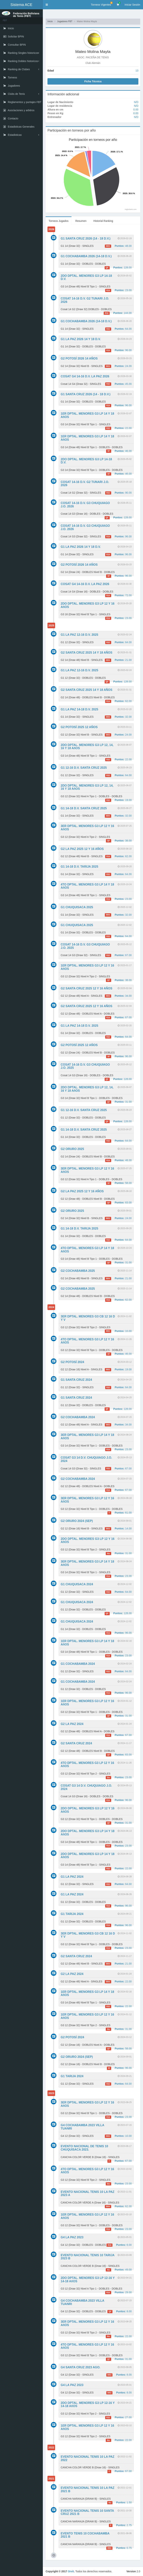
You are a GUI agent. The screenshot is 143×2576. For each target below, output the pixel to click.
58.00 (119, 1183)
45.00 (118, 384)
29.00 (118, 2292)
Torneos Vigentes (101, 4)
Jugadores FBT (64, 21)
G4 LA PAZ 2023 (72, 2237)
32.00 (118, 717)
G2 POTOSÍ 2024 (72, 1362)
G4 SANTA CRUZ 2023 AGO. (80, 2367)
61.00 (119, 1512)
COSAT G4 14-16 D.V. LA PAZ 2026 (85, 376)
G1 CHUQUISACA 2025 (77, 907)
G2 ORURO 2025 (72, 1149)
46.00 (119, 451)
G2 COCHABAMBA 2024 (78, 1417)
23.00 (118, 290)
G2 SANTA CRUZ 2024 (76, 1743)
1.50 (119, 2502)
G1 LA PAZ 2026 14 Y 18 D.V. (81, 339)
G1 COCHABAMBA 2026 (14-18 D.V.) (86, 256)
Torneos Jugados (59, 220)
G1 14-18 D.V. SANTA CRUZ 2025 (84, 808)
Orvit (71, 2571)
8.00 (119, 2311)
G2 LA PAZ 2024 (72, 1724)
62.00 (118, 701)
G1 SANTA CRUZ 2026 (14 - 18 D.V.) (85, 238)
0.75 (119, 2548)
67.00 (118, 955)
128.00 (118, 267)
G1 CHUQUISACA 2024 (77, 1584)
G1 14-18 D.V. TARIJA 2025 (79, 866)
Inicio (50, 21)
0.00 (135, 109)
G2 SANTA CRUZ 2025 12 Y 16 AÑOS (86, 988)
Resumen (81, 220)
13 (136, 70)
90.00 (118, 493)
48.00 (118, 246)
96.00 (118, 350)
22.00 (118, 428)
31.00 (119, 1102)
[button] (47, 4)
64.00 (118, 329)
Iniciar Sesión (132, 4)
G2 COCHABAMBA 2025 (78, 1270)
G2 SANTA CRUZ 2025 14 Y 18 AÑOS (86, 652)
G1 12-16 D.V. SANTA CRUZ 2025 (84, 767)
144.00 (118, 313)
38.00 (119, 840)
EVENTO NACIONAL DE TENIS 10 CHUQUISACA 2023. (84, 2148)
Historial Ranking (103, 220)
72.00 (118, 595)
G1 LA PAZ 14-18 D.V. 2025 (79, 709)
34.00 (118, 996)
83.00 (119, 1202)
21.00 (118, 660)
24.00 (118, 366)
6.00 (119, 2245)
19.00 (118, 800)
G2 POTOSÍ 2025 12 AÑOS (79, 727)
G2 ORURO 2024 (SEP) (77, 1521)
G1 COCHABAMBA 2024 (78, 1663)
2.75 (120, 2525)
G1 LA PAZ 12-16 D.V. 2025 (79, 634)
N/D (136, 102)
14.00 (118, 1528)
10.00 (118, 1331)
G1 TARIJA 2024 (72, 1914)
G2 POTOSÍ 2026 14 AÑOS (79, 358)
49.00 (119, 2269)
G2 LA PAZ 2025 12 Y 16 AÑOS (82, 848)
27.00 (118, 2417)
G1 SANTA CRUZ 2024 (76, 1379)
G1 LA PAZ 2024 (72, 1876)
